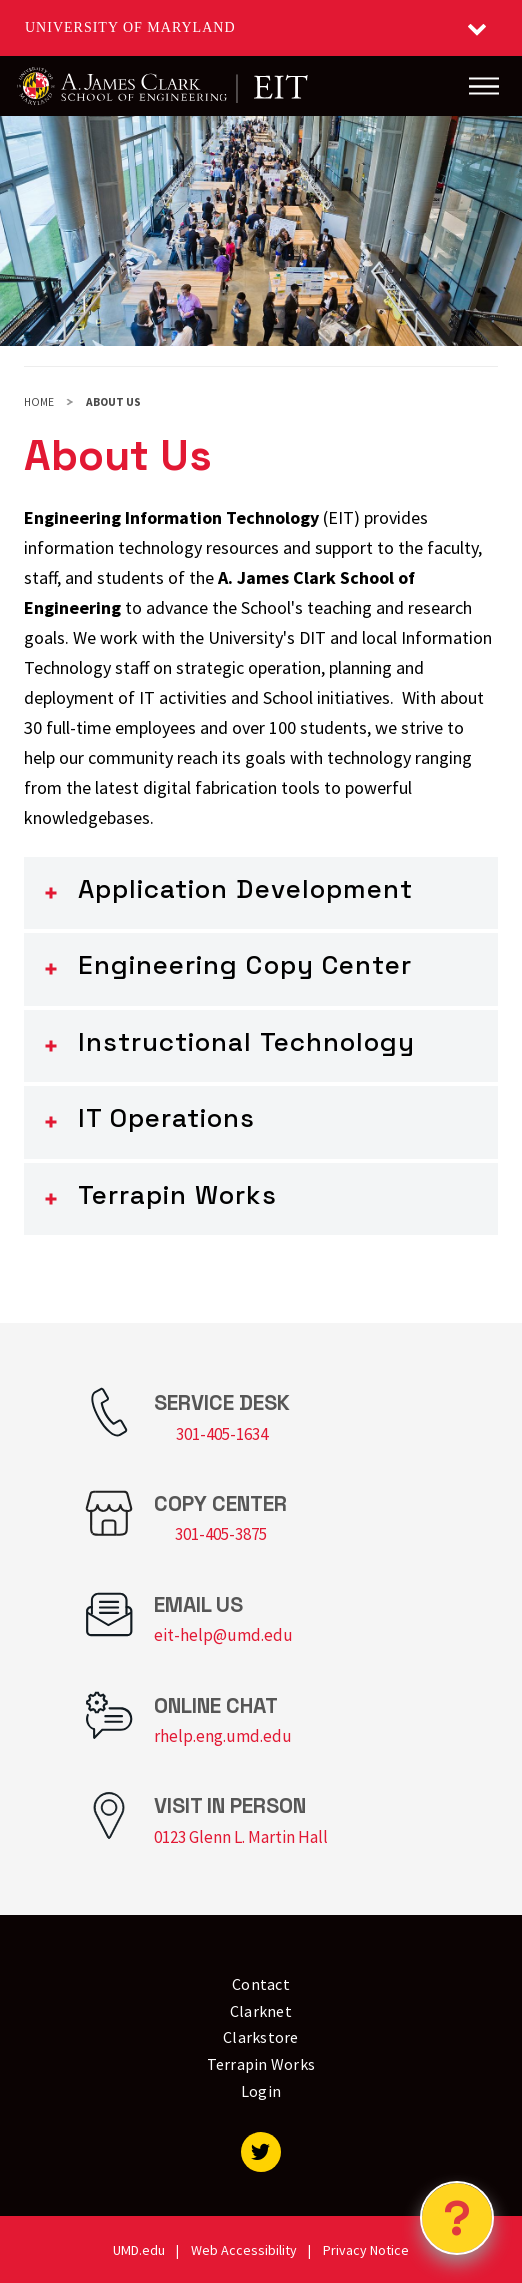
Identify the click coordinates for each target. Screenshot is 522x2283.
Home (39, 402)
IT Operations (167, 1118)
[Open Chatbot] (457, 2218)
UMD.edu (139, 2250)
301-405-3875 (221, 1534)
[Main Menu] (484, 86)
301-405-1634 (222, 1434)
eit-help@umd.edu (223, 1635)
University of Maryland (130, 27)
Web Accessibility (244, 2250)
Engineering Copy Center (245, 965)
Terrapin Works (177, 1195)
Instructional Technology (246, 1042)
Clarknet (261, 2011)
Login (261, 2091)
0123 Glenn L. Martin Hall (241, 1837)
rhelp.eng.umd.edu (223, 1736)
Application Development (245, 889)
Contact (261, 1984)
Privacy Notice (366, 2250)
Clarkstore (261, 2037)
